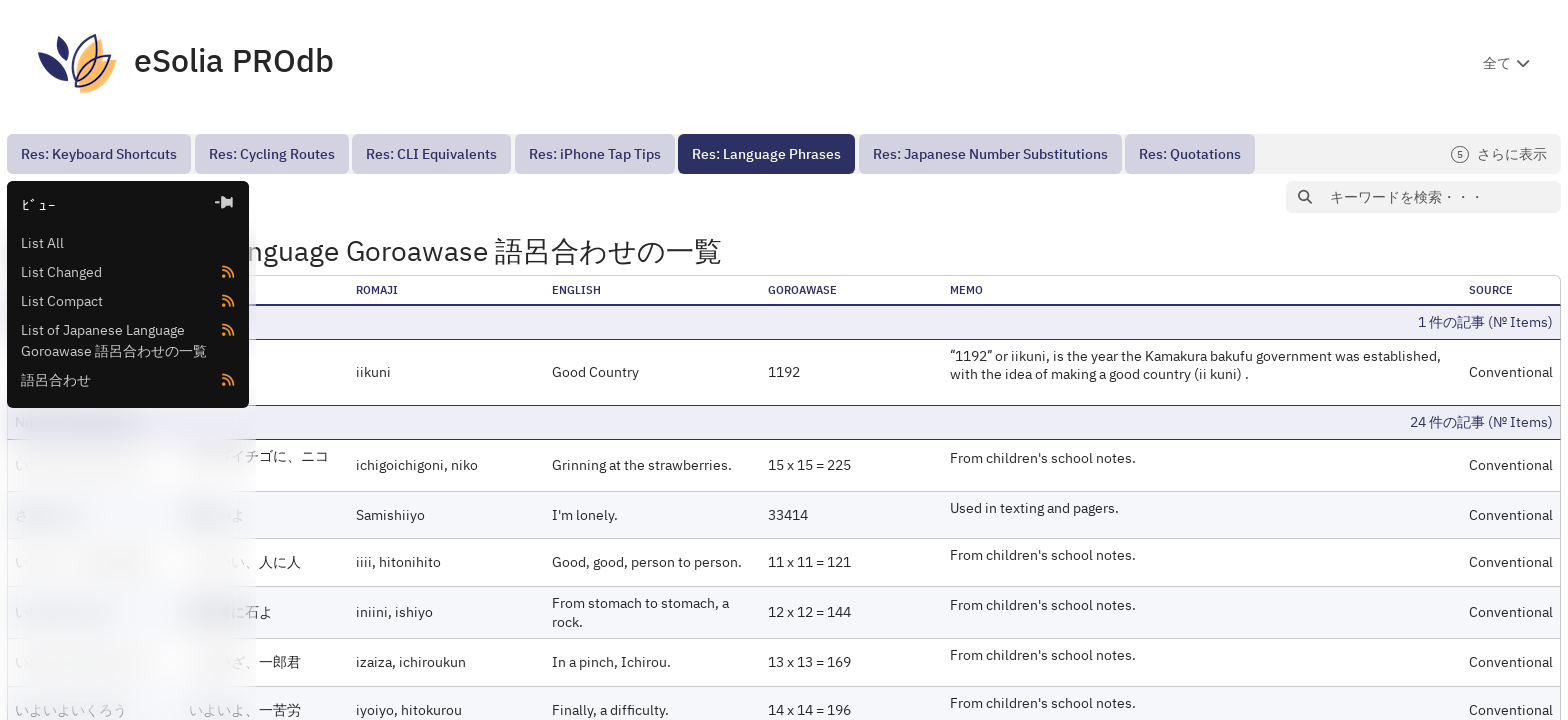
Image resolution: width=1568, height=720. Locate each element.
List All (42, 243)
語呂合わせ (56, 380)
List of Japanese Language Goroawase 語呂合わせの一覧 (114, 340)
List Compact (62, 301)
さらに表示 (1499, 154)
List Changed (61, 272)
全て (1497, 63)
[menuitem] (99, 154)
